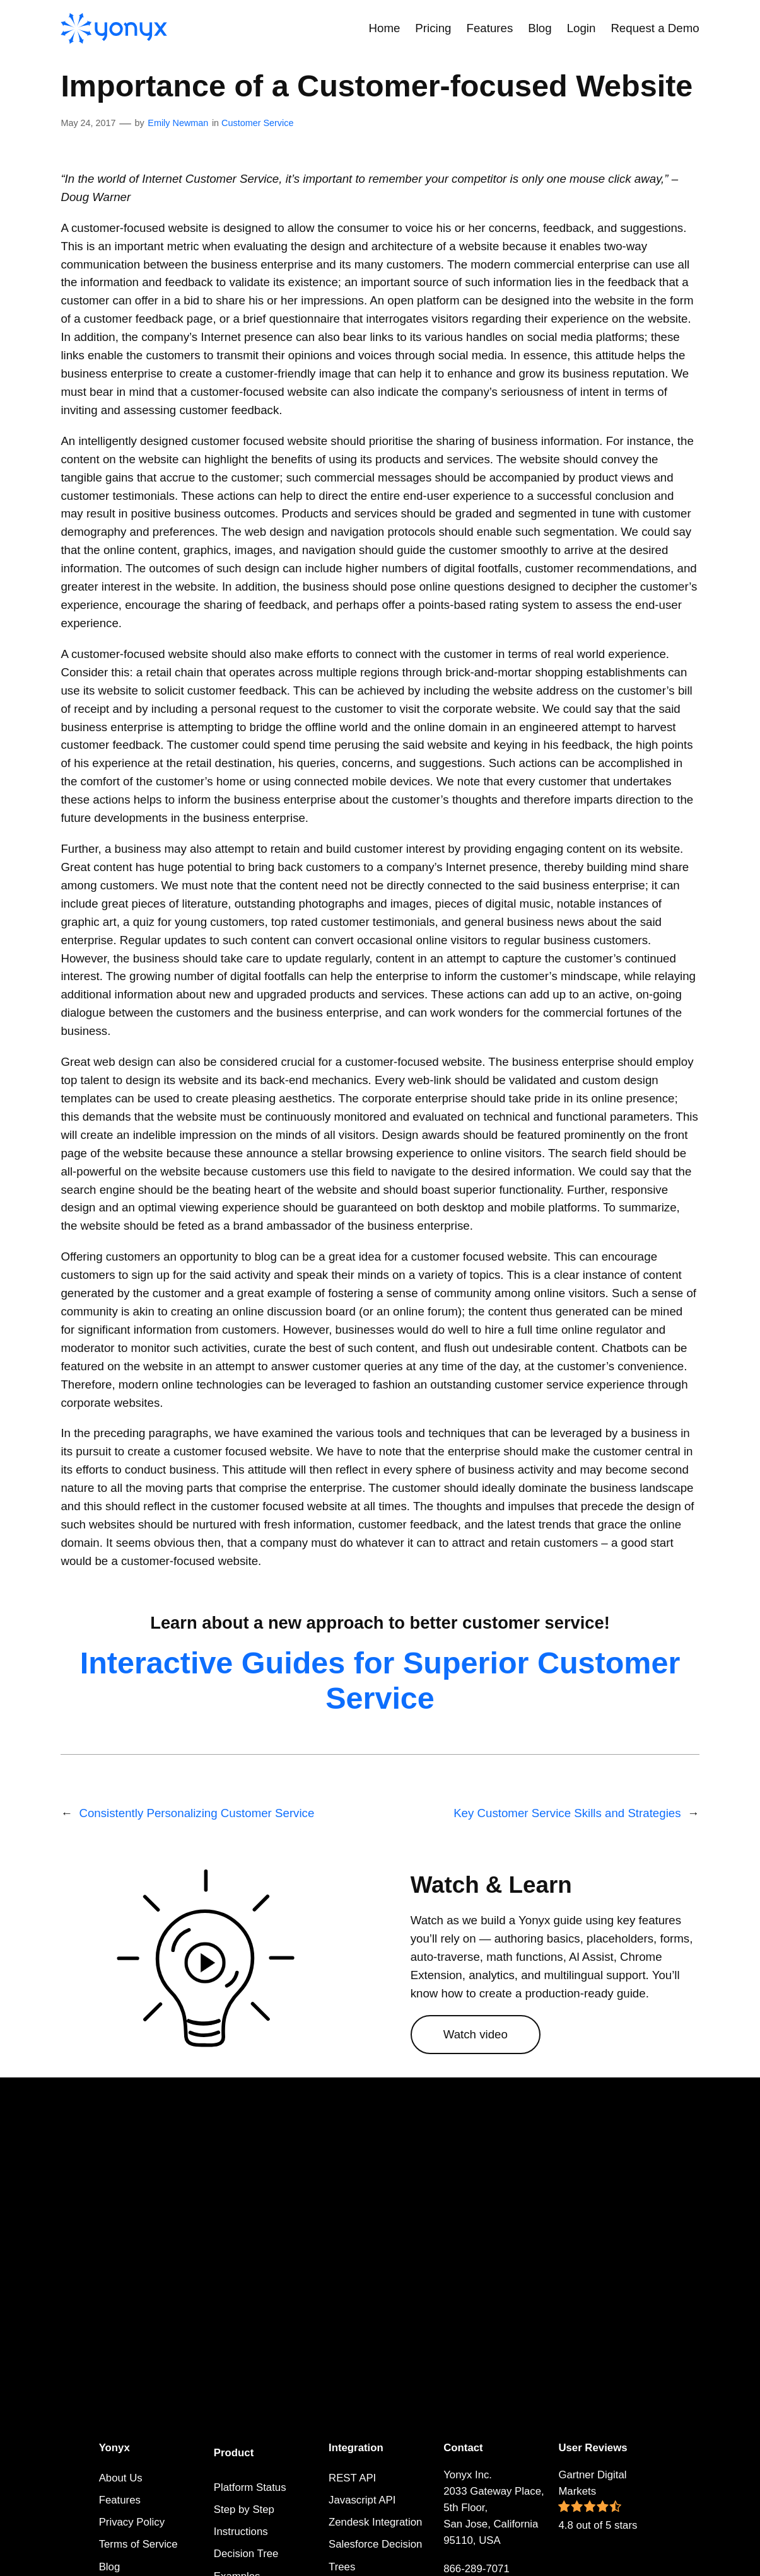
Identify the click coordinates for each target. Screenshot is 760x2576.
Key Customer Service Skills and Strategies (567, 1813)
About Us (121, 2478)
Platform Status (250, 2487)
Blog (109, 2567)
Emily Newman (178, 123)
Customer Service (257, 123)
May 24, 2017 (88, 123)
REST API (352, 2478)
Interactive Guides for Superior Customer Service (380, 1680)
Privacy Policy (132, 2522)
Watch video (475, 2034)
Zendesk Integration (375, 2522)
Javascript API (362, 2500)
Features (120, 2500)
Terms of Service (138, 2544)
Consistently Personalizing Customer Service (196, 1813)
